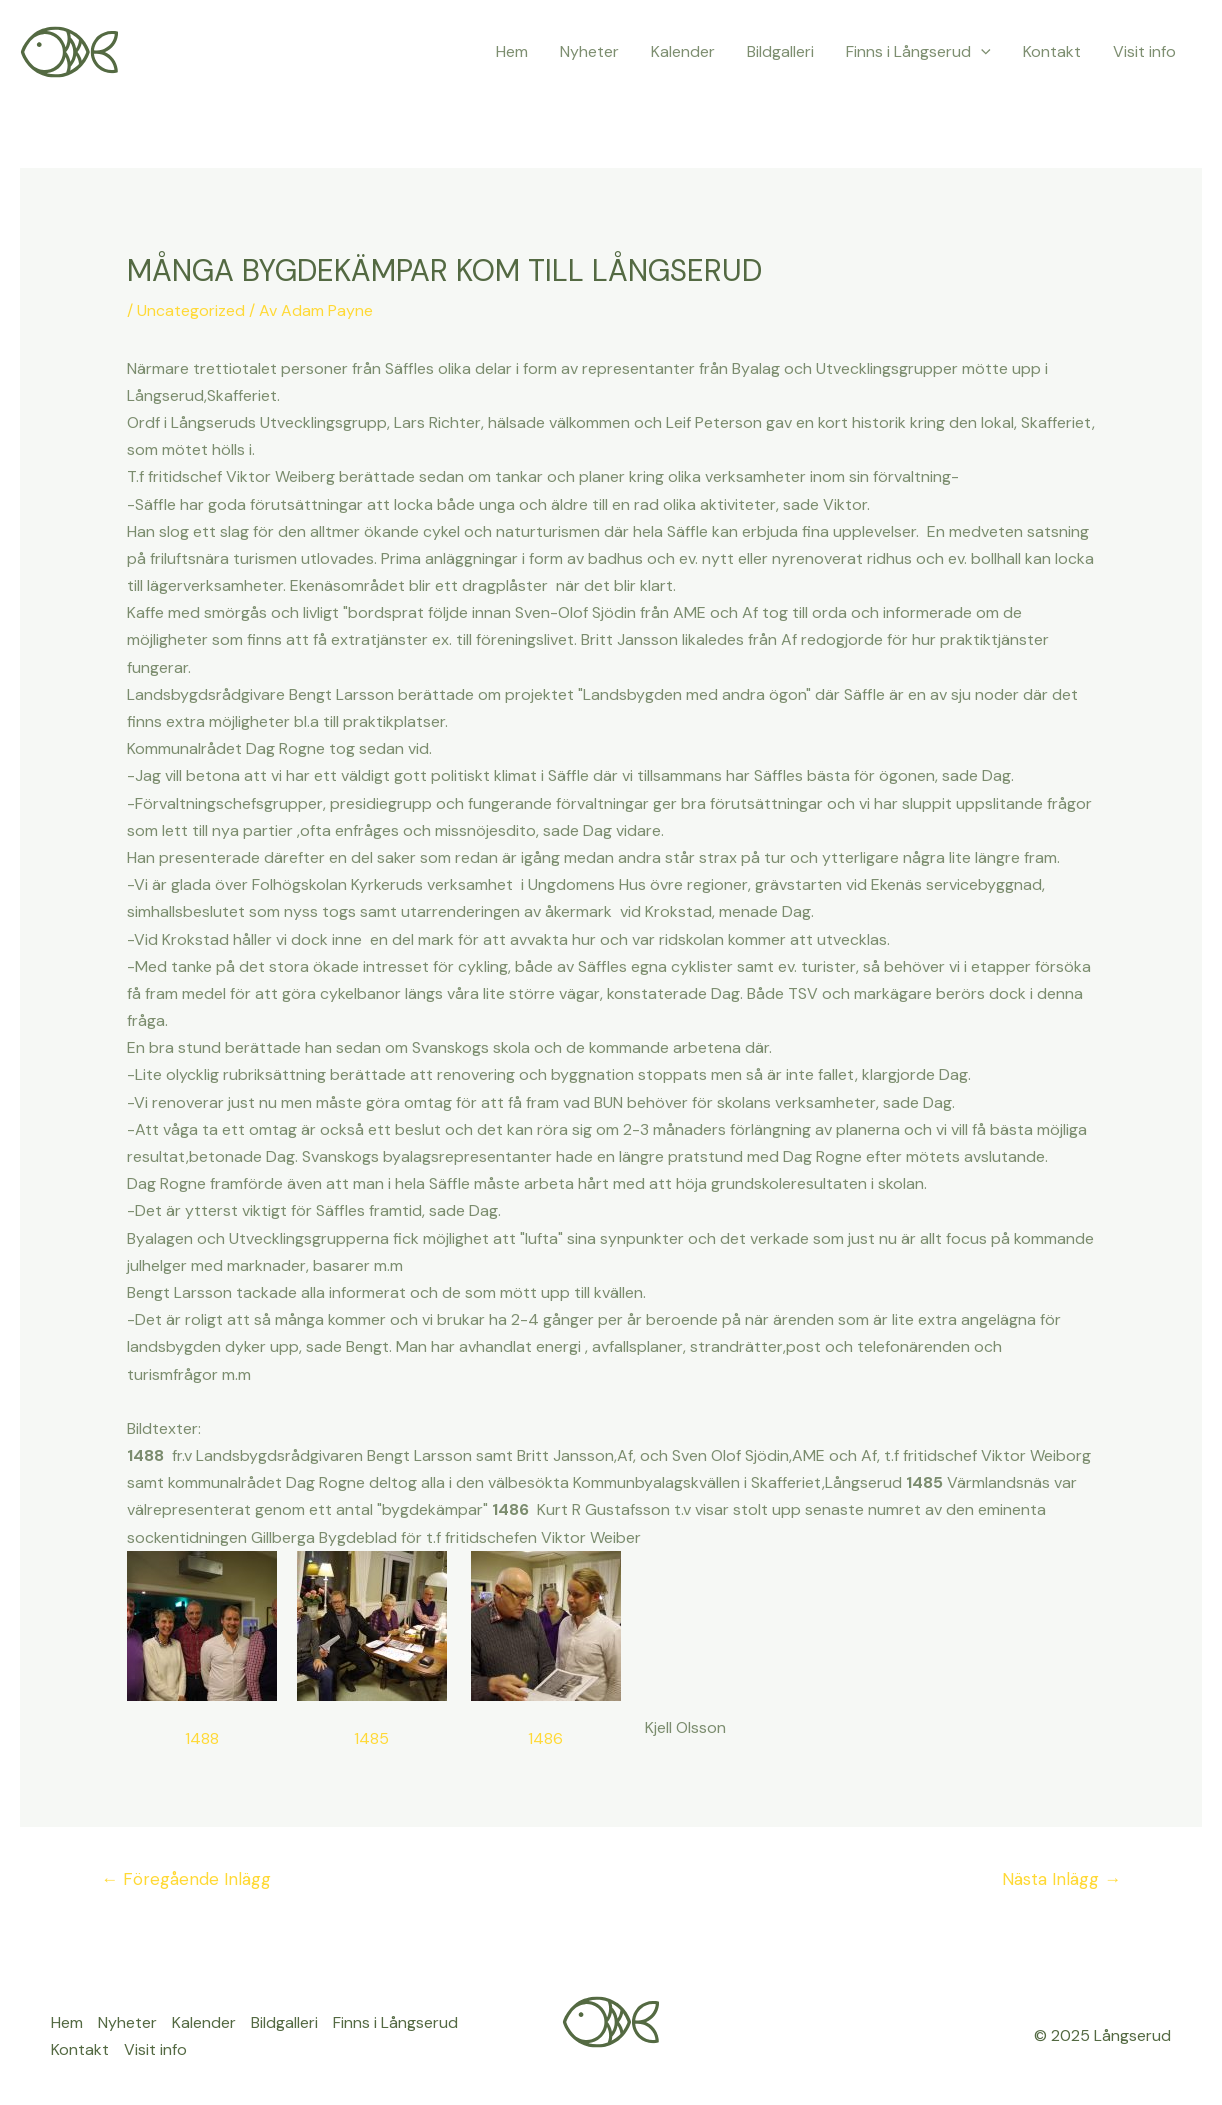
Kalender (683, 51)
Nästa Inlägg (1061, 1879)
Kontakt (1052, 51)
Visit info (1144, 51)
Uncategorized (191, 310)
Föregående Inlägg (186, 1879)
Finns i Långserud (918, 52)
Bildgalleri (780, 51)
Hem (512, 51)
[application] (981, 52)
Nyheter (589, 51)
